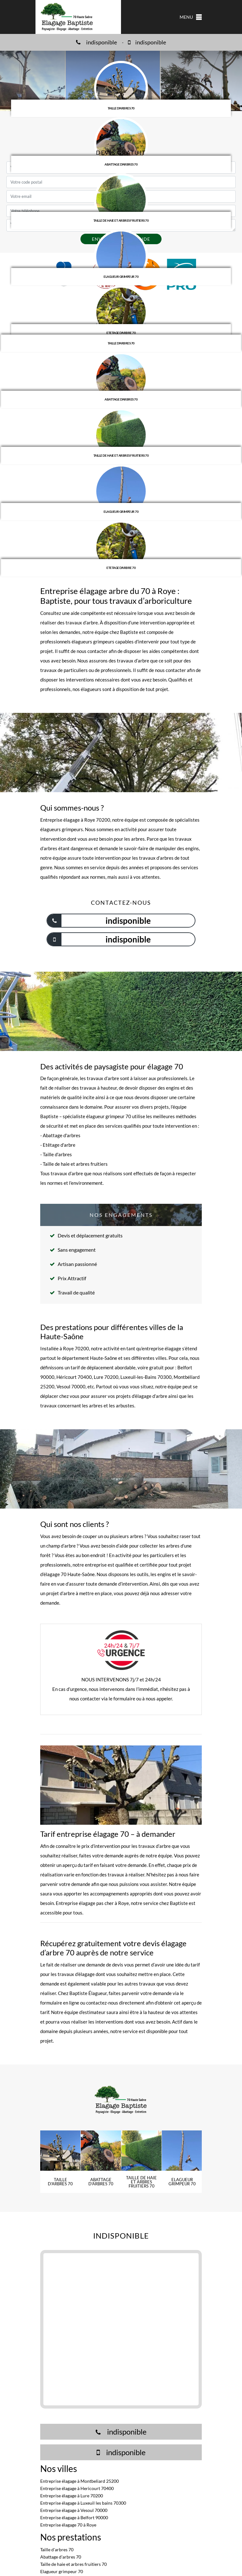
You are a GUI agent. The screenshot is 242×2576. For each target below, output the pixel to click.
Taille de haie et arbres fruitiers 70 (73, 2564)
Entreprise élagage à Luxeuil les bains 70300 (83, 2503)
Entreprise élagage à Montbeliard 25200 (79, 2481)
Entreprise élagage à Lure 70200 (71, 2495)
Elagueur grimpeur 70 (61, 2571)
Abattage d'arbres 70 (60, 2557)
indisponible (96, 42)
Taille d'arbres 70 (56, 2549)
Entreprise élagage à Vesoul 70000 (73, 2510)
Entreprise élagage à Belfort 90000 (74, 2517)
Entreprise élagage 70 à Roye (68, 2524)
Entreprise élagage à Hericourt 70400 (77, 2488)
